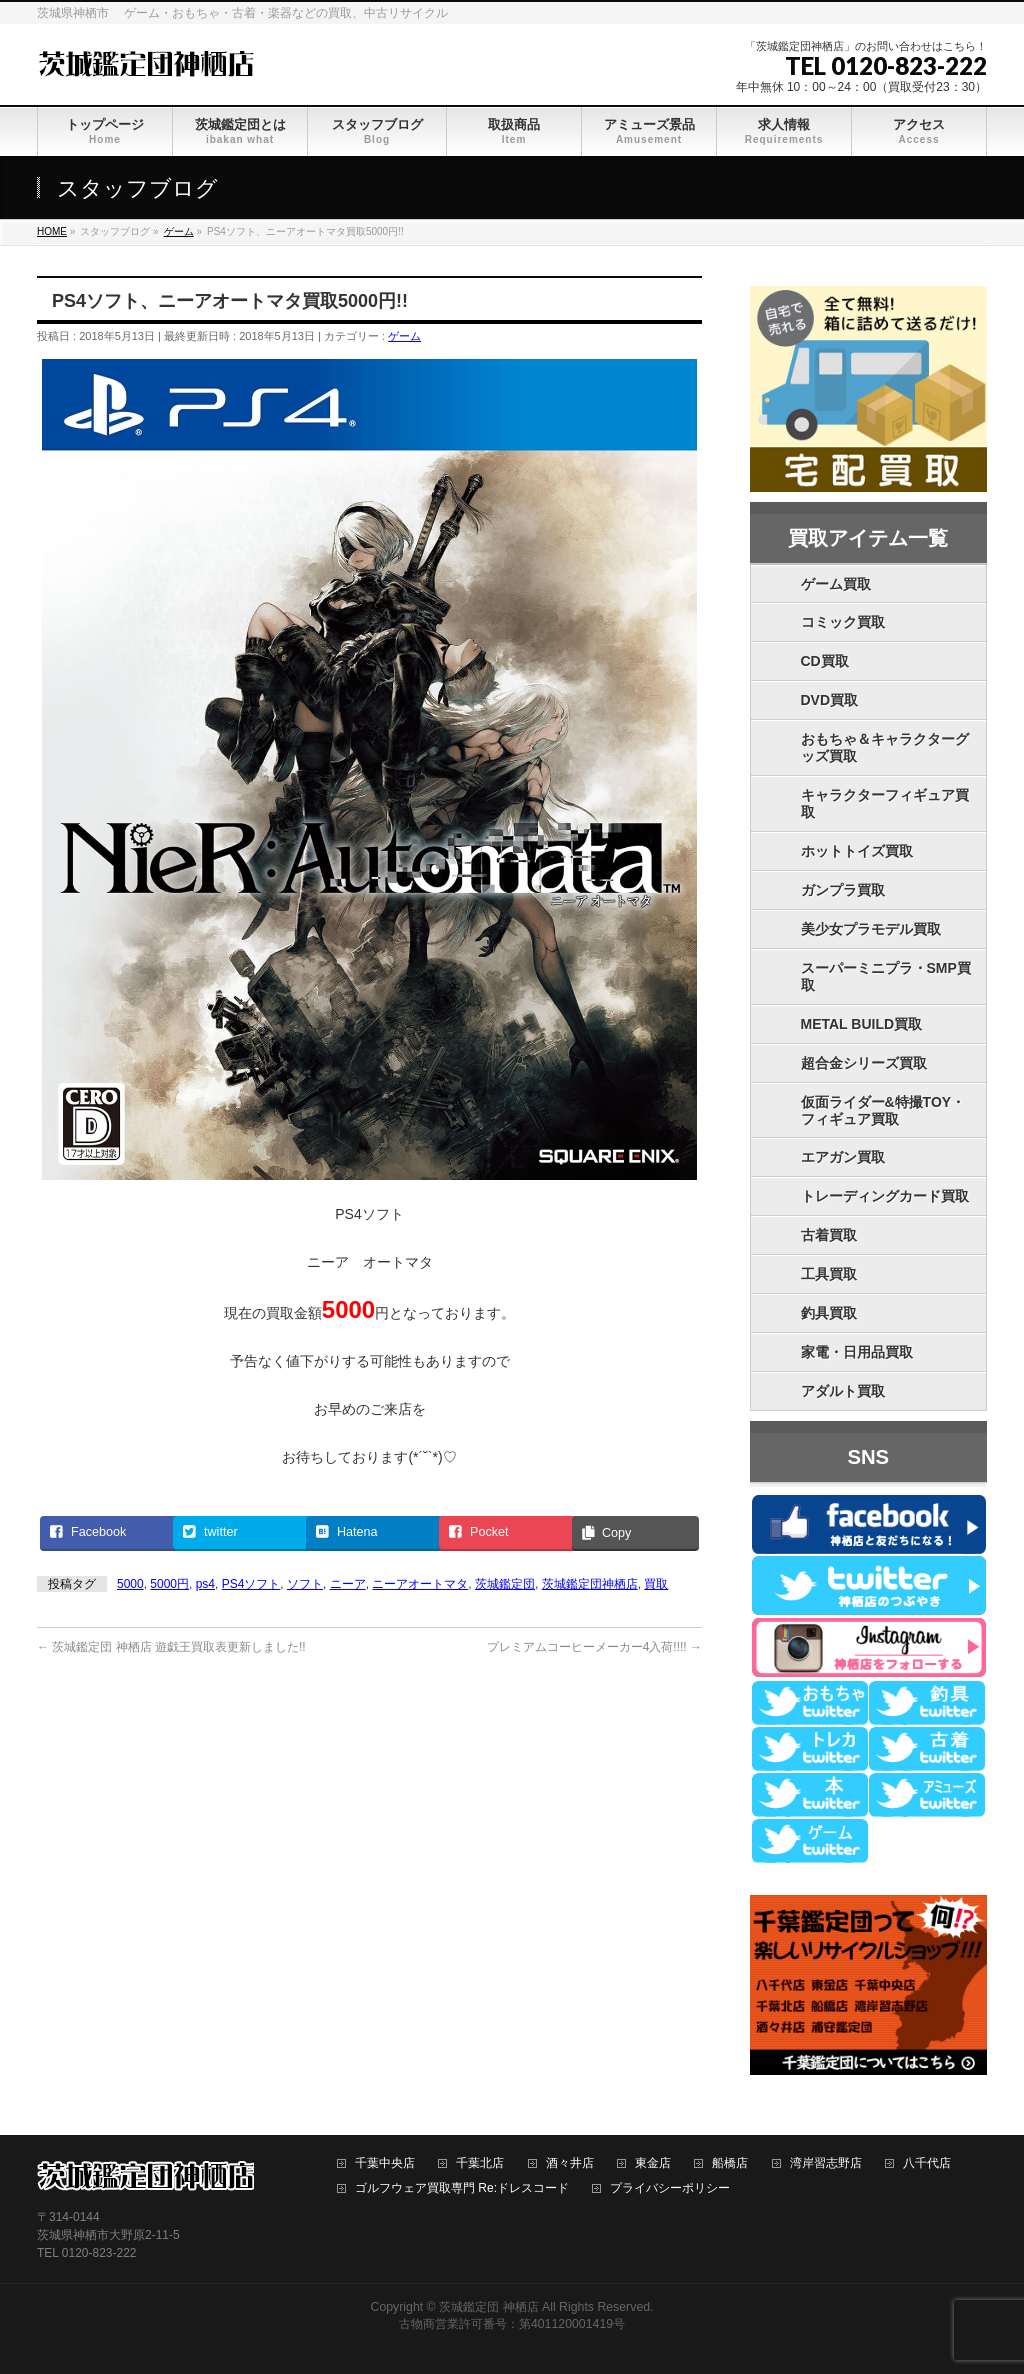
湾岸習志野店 (826, 2163)
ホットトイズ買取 (857, 851)
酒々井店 (570, 2163)
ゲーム (404, 336)
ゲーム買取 (836, 584)
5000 (130, 1584)
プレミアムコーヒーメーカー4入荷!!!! (594, 1647)
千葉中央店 (385, 2163)
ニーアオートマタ (420, 1584)
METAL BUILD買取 (862, 1024)
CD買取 (825, 661)
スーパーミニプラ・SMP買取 (886, 976)
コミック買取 (843, 622)
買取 (656, 1584)
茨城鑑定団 (505, 1584)
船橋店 (730, 2163)
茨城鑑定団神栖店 (590, 1584)
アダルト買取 (843, 1391)
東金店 (653, 2163)
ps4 (205, 1584)
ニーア (348, 1584)
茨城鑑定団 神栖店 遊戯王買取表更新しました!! (171, 1647)
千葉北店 (480, 2163)
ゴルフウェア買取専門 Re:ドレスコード (462, 2188)
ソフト (305, 1584)
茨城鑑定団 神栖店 (488, 2307)
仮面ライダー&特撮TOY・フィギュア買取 (883, 1110)
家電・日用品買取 (857, 1352)
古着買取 (829, 1235)
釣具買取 (829, 1313)
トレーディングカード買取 (885, 1196)
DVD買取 (830, 700)
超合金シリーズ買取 (864, 1063)
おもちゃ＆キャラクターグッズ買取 (885, 747)
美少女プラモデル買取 (871, 929)
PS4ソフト (251, 1584)
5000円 (169, 1584)
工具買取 (829, 1274)
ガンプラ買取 (843, 890)
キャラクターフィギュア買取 (885, 803)
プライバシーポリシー (670, 2188)
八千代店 (927, 2163)
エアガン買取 (843, 1157)
